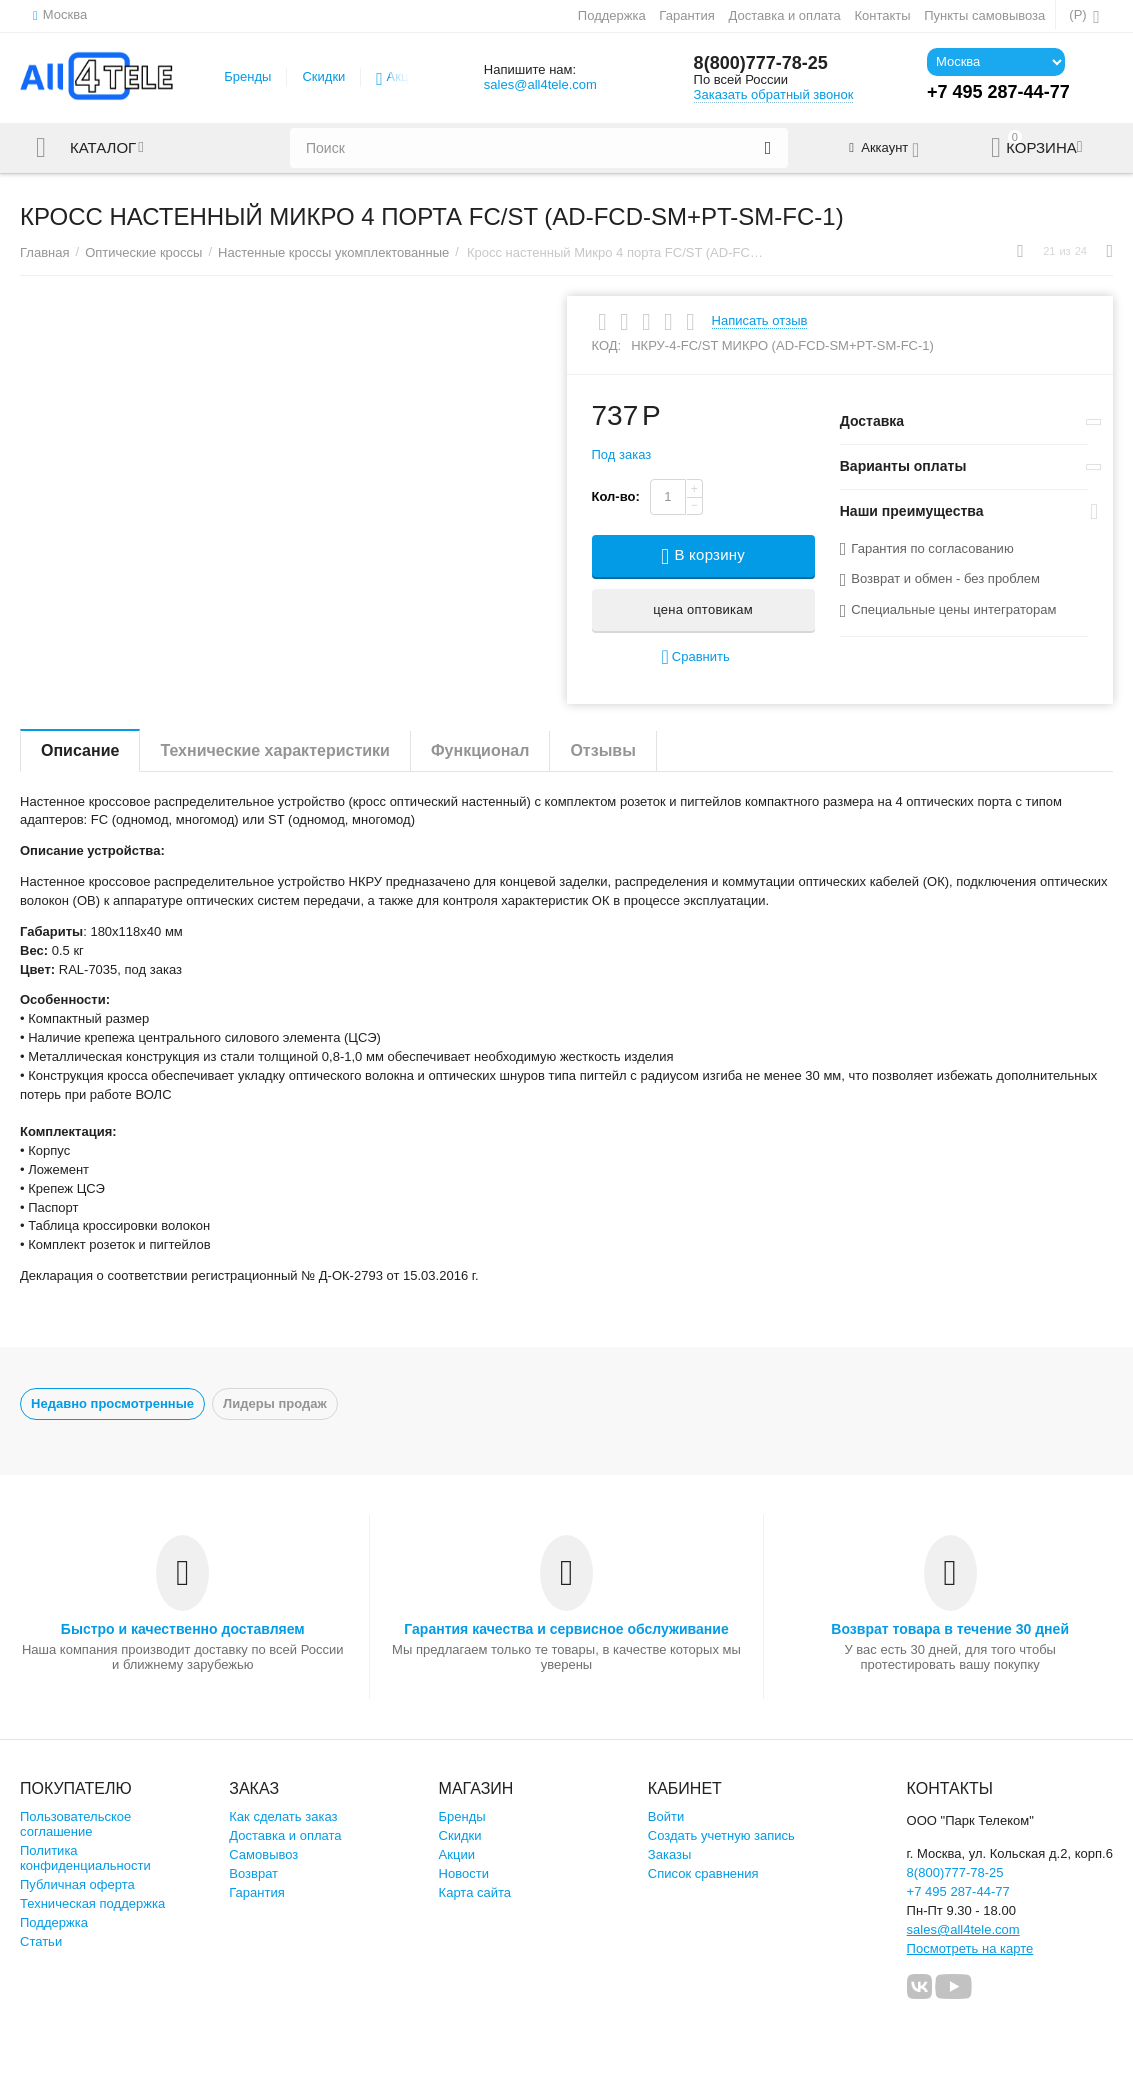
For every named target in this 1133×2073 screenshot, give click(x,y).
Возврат (253, 1873)
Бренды (247, 76)
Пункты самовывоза (984, 15)
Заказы (670, 1854)
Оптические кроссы (143, 252)
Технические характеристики (275, 750)
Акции (405, 76)
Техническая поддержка (92, 1903)
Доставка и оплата (784, 15)
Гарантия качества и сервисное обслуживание (566, 1629)
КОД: (607, 345)
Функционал (480, 750)
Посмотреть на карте (970, 1948)
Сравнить (695, 657)
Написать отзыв (760, 321)
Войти (666, 1816)
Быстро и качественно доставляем (183, 1629)
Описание (80, 750)
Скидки (323, 76)
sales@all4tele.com (540, 84)
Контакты (882, 15)
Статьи (41, 1941)
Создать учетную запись (721, 1835)
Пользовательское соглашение (75, 1824)
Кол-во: (616, 496)
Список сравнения (703, 1873)
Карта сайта (475, 1892)
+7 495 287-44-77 (958, 1891)
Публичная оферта (77, 1884)
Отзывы (602, 750)
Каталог (103, 148)
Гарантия (687, 15)
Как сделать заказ (283, 1816)
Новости (464, 1873)
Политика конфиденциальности (85, 1858)
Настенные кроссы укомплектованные (333, 252)
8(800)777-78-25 (761, 63)
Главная (45, 252)
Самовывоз (263, 1854)
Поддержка (612, 15)
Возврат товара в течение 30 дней (950, 1629)
